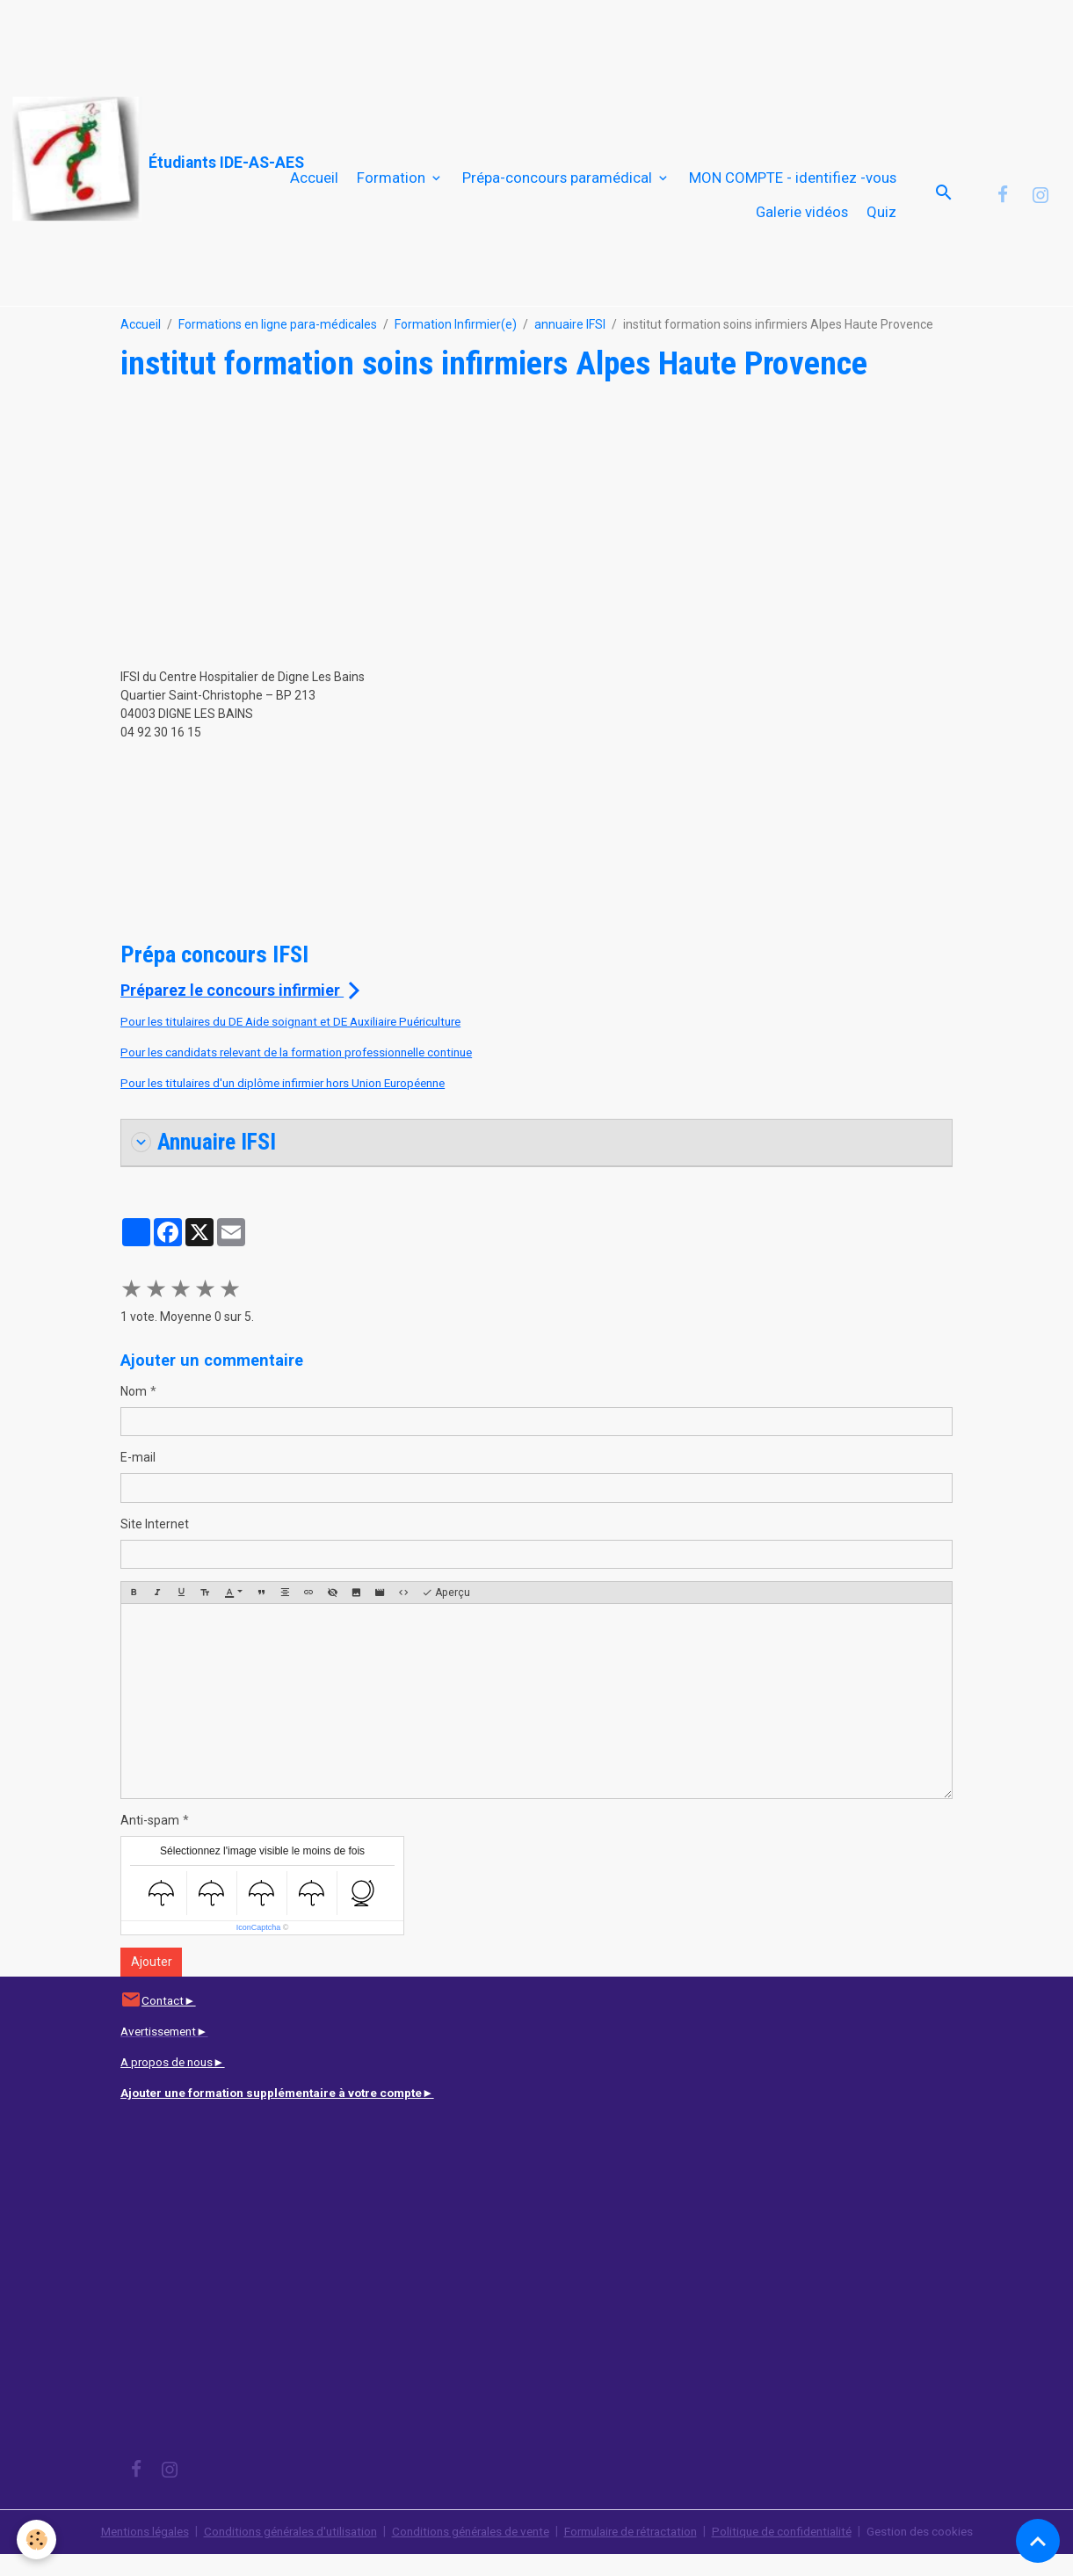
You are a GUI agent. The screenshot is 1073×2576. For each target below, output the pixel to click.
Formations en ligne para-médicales (277, 346)
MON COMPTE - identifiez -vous (792, 188)
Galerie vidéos (802, 222)
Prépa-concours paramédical (559, 188)
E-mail (138, 1479)
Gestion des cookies (942, 2553)
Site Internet (154, 1546)
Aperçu (446, 1615)
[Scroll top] (1038, 2541)
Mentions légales (123, 2553)
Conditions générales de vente (467, 2553)
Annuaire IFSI (206, 1164)
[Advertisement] (320, 39)
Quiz (881, 222)
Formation (393, 188)
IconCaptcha (258, 1949)
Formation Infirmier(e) (456, 346)
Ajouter (151, 1984)
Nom (133, 1413)
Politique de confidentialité (799, 2553)
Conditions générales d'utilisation (276, 2553)
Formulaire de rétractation (638, 2553)
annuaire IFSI (569, 346)
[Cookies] (37, 2539)
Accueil (314, 188)
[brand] (135, 159)
